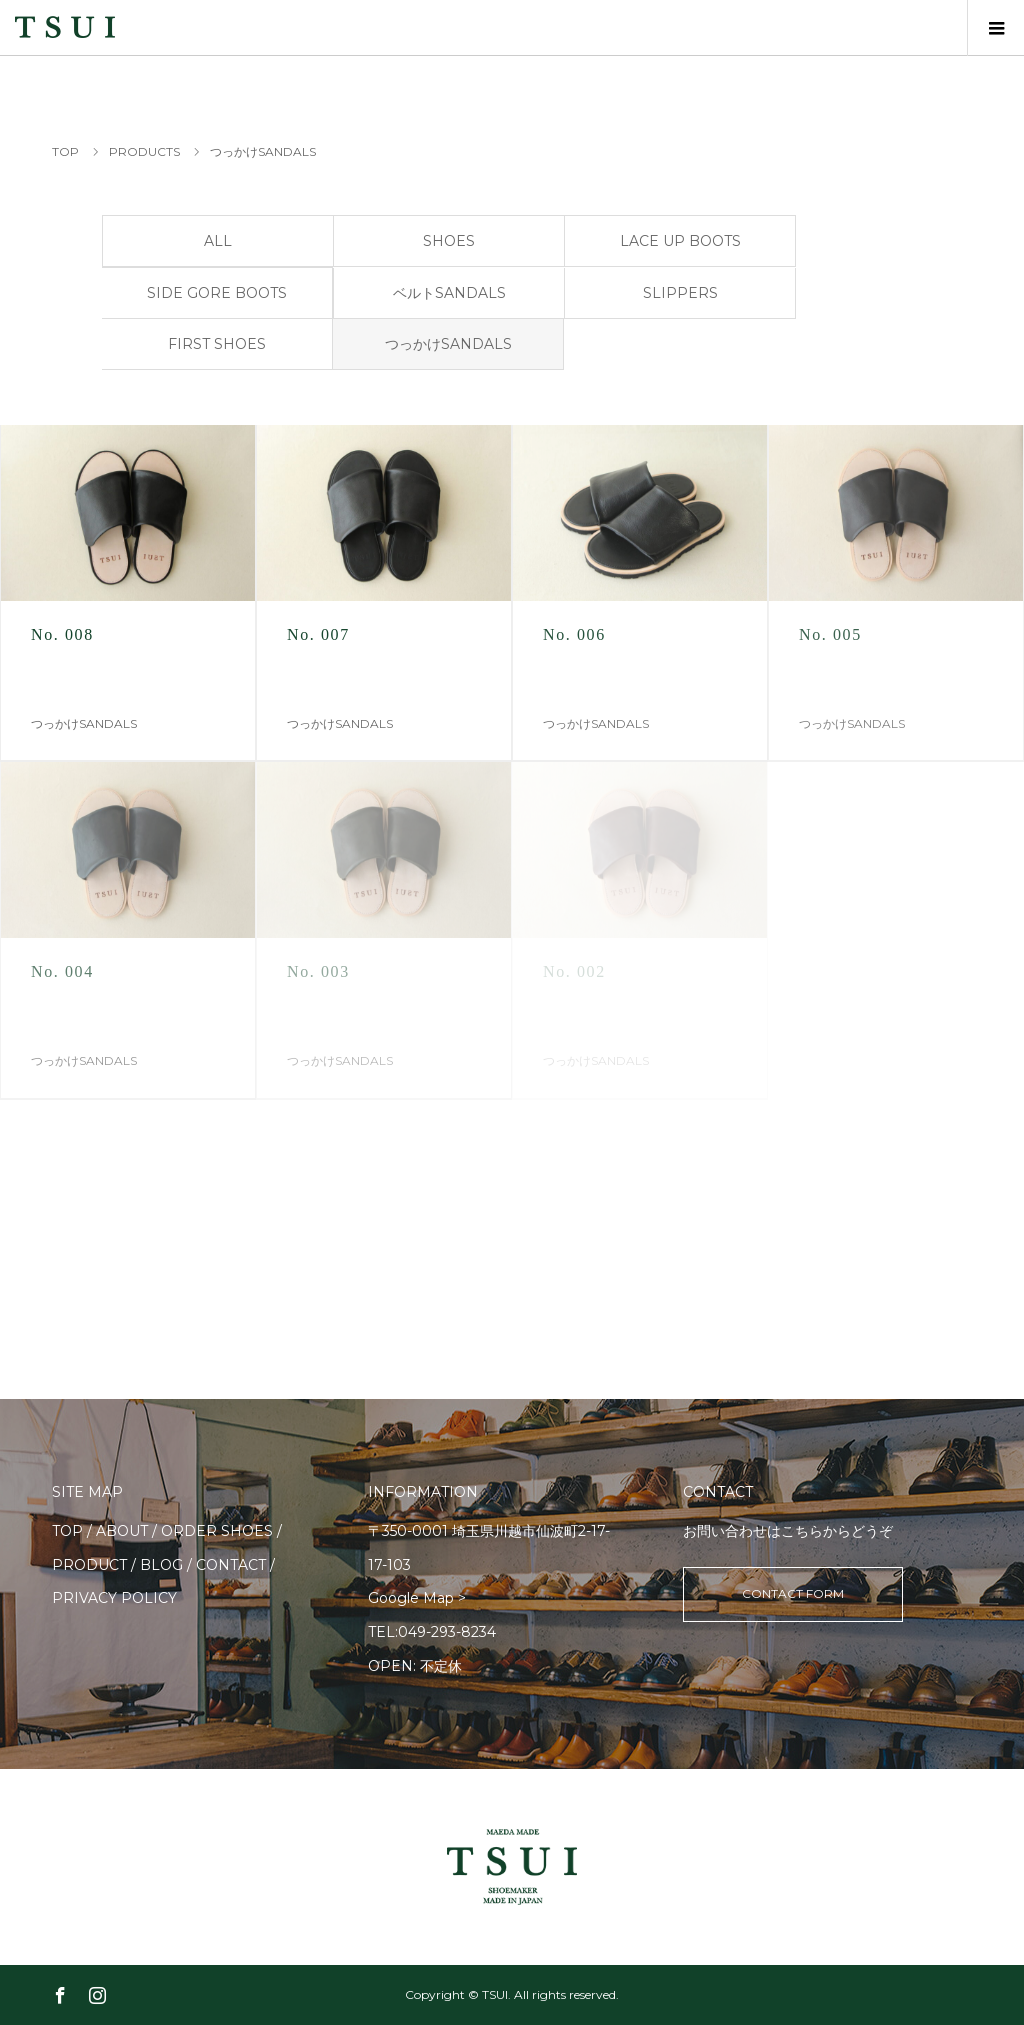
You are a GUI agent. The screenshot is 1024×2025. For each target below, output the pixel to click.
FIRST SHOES (217, 344)
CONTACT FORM (793, 1593)
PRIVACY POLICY (114, 1598)
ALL (218, 241)
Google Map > (417, 1598)
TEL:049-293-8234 (432, 1632)
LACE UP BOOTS (680, 241)
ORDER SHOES (217, 1531)
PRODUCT (89, 1565)
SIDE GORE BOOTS (217, 293)
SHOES (449, 241)
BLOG (161, 1565)
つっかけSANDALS (448, 344)
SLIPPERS (680, 293)
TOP (67, 1531)
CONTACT (231, 1565)
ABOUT (122, 1531)
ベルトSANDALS (449, 293)
